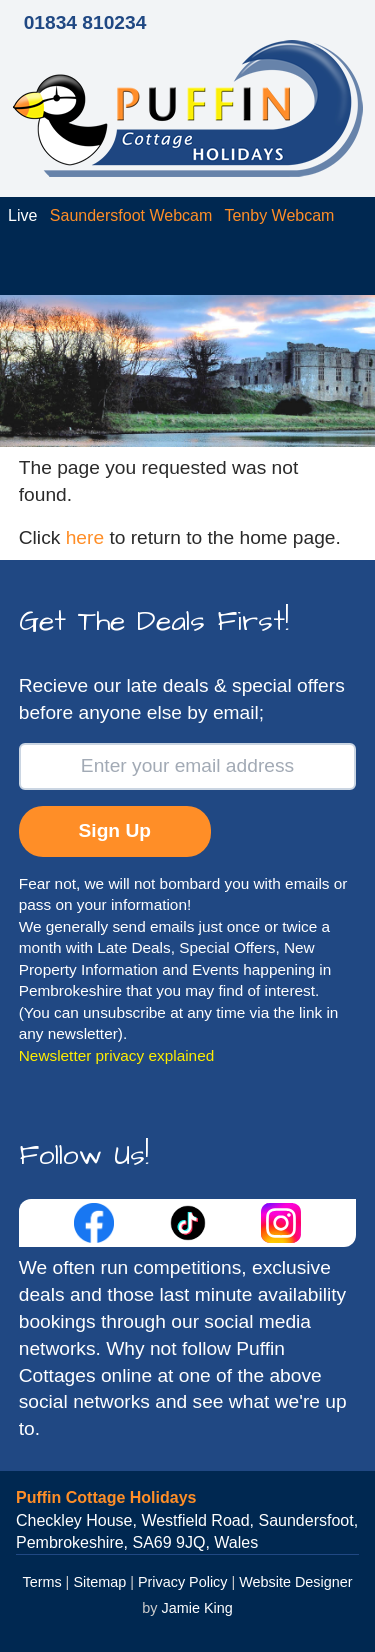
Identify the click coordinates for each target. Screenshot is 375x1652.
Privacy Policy (183, 1582)
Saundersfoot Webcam (131, 215)
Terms (41, 1582)
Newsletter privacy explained (117, 1055)
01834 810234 (85, 22)
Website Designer (295, 1582)
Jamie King (197, 1608)
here (85, 537)
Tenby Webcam (279, 215)
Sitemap (99, 1582)
